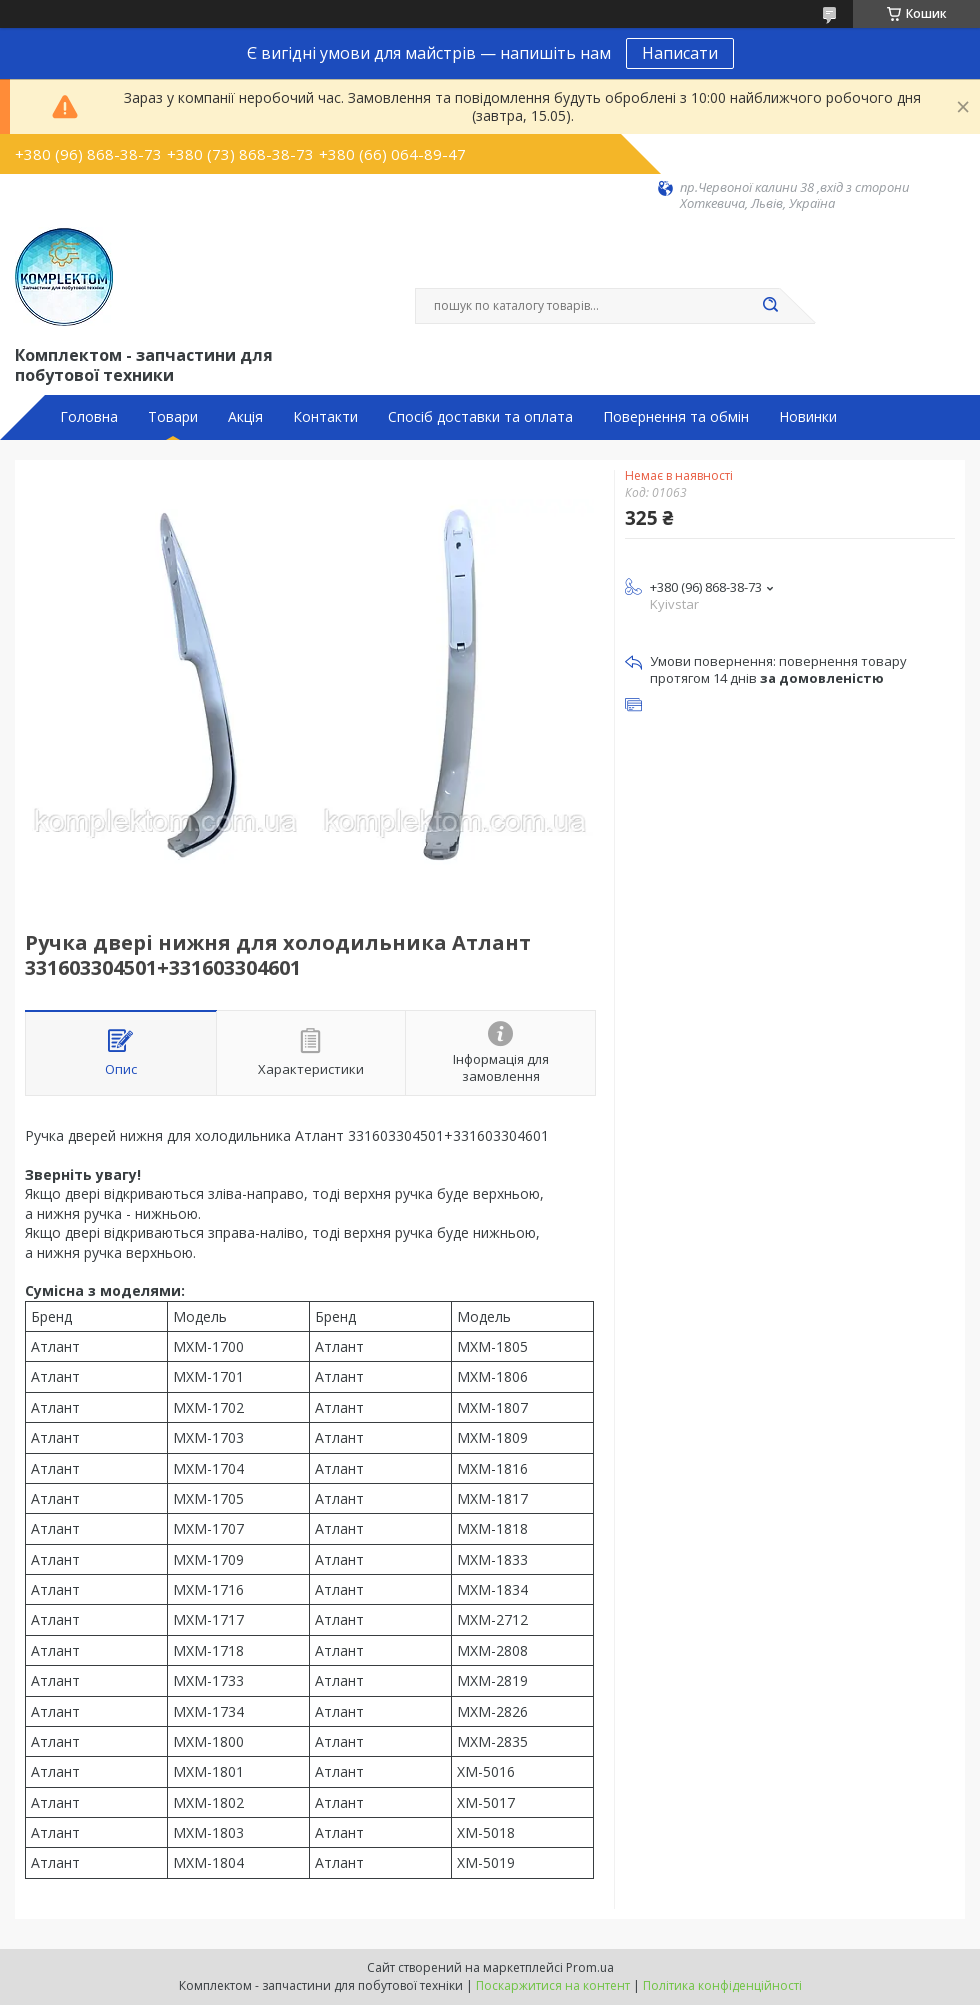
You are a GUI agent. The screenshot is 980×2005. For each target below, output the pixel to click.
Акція (245, 417)
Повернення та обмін (676, 417)
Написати (680, 53)
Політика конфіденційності (722, 1985)
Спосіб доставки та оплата (480, 417)
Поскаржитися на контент (553, 1985)
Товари (173, 417)
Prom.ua (590, 1967)
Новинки (808, 417)
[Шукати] (770, 306)
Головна (89, 417)
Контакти (325, 417)
